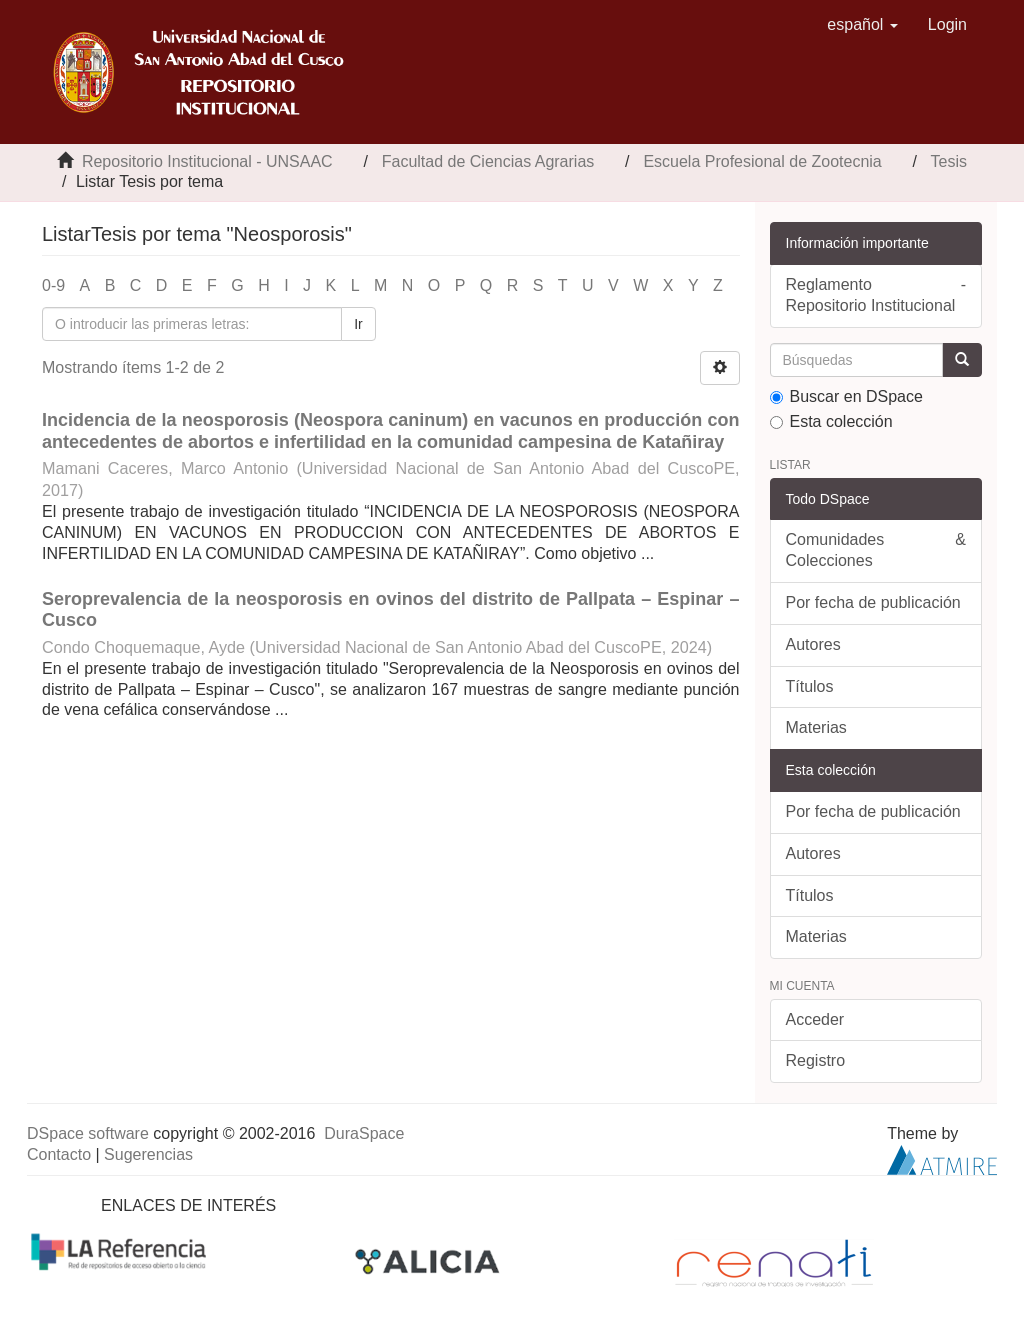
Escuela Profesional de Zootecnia (762, 161)
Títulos (810, 686)
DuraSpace (364, 1133)
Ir (358, 324)
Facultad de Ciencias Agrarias (488, 161)
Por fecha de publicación (873, 602)
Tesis (949, 161)
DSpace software (88, 1133)
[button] (862, 25)
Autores (813, 644)
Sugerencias (148, 1154)
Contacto (59, 1154)
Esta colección (831, 421)
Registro (816, 1060)
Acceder (815, 1019)
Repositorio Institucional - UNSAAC (207, 161)
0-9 (53, 285)
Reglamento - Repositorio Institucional (876, 295)
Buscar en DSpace (846, 396)
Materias (816, 727)
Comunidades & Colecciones (876, 550)
